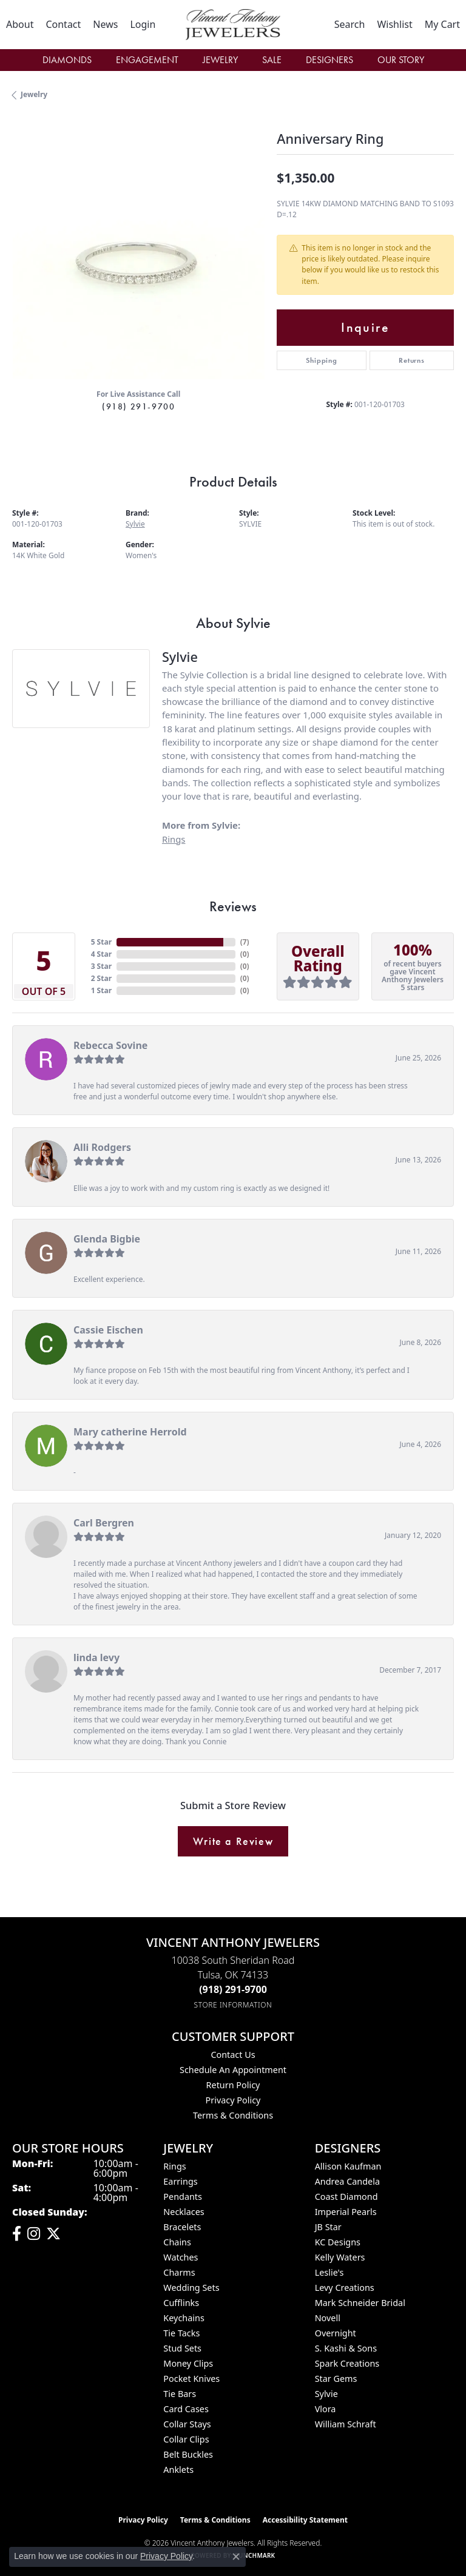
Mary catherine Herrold (130, 1431)
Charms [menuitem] (179, 2272)
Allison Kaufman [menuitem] (348, 2166)
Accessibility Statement (305, 2520)
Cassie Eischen (108, 1330)
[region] (138, 253)
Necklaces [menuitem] (183, 2211)
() (244, 942)
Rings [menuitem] (174, 2166)
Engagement (147, 59)
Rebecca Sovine (110, 1045)
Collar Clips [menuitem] (186, 2439)
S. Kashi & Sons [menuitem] (346, 2348)
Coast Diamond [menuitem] (346, 2196)
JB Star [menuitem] (328, 2227)
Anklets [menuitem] (178, 2469)
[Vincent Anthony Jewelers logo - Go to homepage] (233, 24)
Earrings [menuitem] (180, 2181)
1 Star (101, 990)
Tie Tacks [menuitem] (181, 2333)
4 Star (101, 954)
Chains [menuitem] (177, 2242)
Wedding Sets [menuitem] (191, 2287)
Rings (174, 839)
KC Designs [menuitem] (337, 2242)
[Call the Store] (233, 1989)
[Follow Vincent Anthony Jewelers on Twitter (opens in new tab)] (53, 2234)
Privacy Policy (233, 2100)
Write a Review (233, 1841)
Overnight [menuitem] (335, 2333)
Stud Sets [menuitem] (182, 2348)
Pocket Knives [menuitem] (191, 2378)
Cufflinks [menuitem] (181, 2302)
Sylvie (135, 524)
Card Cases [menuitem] (186, 2409)
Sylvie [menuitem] (326, 2393)
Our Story (400, 59)
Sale (272, 59)
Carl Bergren (103, 1522)
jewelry (34, 94)
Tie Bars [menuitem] (179, 2393)
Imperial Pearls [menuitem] (346, 2211)
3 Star (101, 966)
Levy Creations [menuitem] (344, 2287)
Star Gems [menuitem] (336, 2378)
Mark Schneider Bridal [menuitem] (360, 2302)
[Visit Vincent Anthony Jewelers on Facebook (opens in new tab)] (16, 2234)
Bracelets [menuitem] (182, 2227)
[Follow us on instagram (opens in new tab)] (33, 2234)
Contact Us (233, 2054)
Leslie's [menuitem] (329, 2272)
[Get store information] (233, 2005)
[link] (19, 24)
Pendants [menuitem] (182, 2196)
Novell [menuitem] (327, 2318)
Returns (412, 360)
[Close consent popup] (236, 2556)
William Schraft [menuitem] (345, 2424)
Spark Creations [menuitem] (347, 2363)
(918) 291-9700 (138, 406)
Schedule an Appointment (233, 2069)
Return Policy (233, 2085)
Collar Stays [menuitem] (187, 2424)
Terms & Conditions (233, 2115)
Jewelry (220, 59)
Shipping (321, 360)
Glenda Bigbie (106, 1239)
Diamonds (67, 59)
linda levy (96, 1657)
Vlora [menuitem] (325, 2409)
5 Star (101, 942)
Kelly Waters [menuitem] (340, 2257)
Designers (329, 59)
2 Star (101, 978)
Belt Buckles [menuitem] (188, 2454)
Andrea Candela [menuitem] (347, 2181)
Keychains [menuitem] (183, 2318)
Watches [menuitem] (180, 2257)
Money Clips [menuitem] (188, 2363)
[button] (142, 24)
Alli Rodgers (102, 1147)
